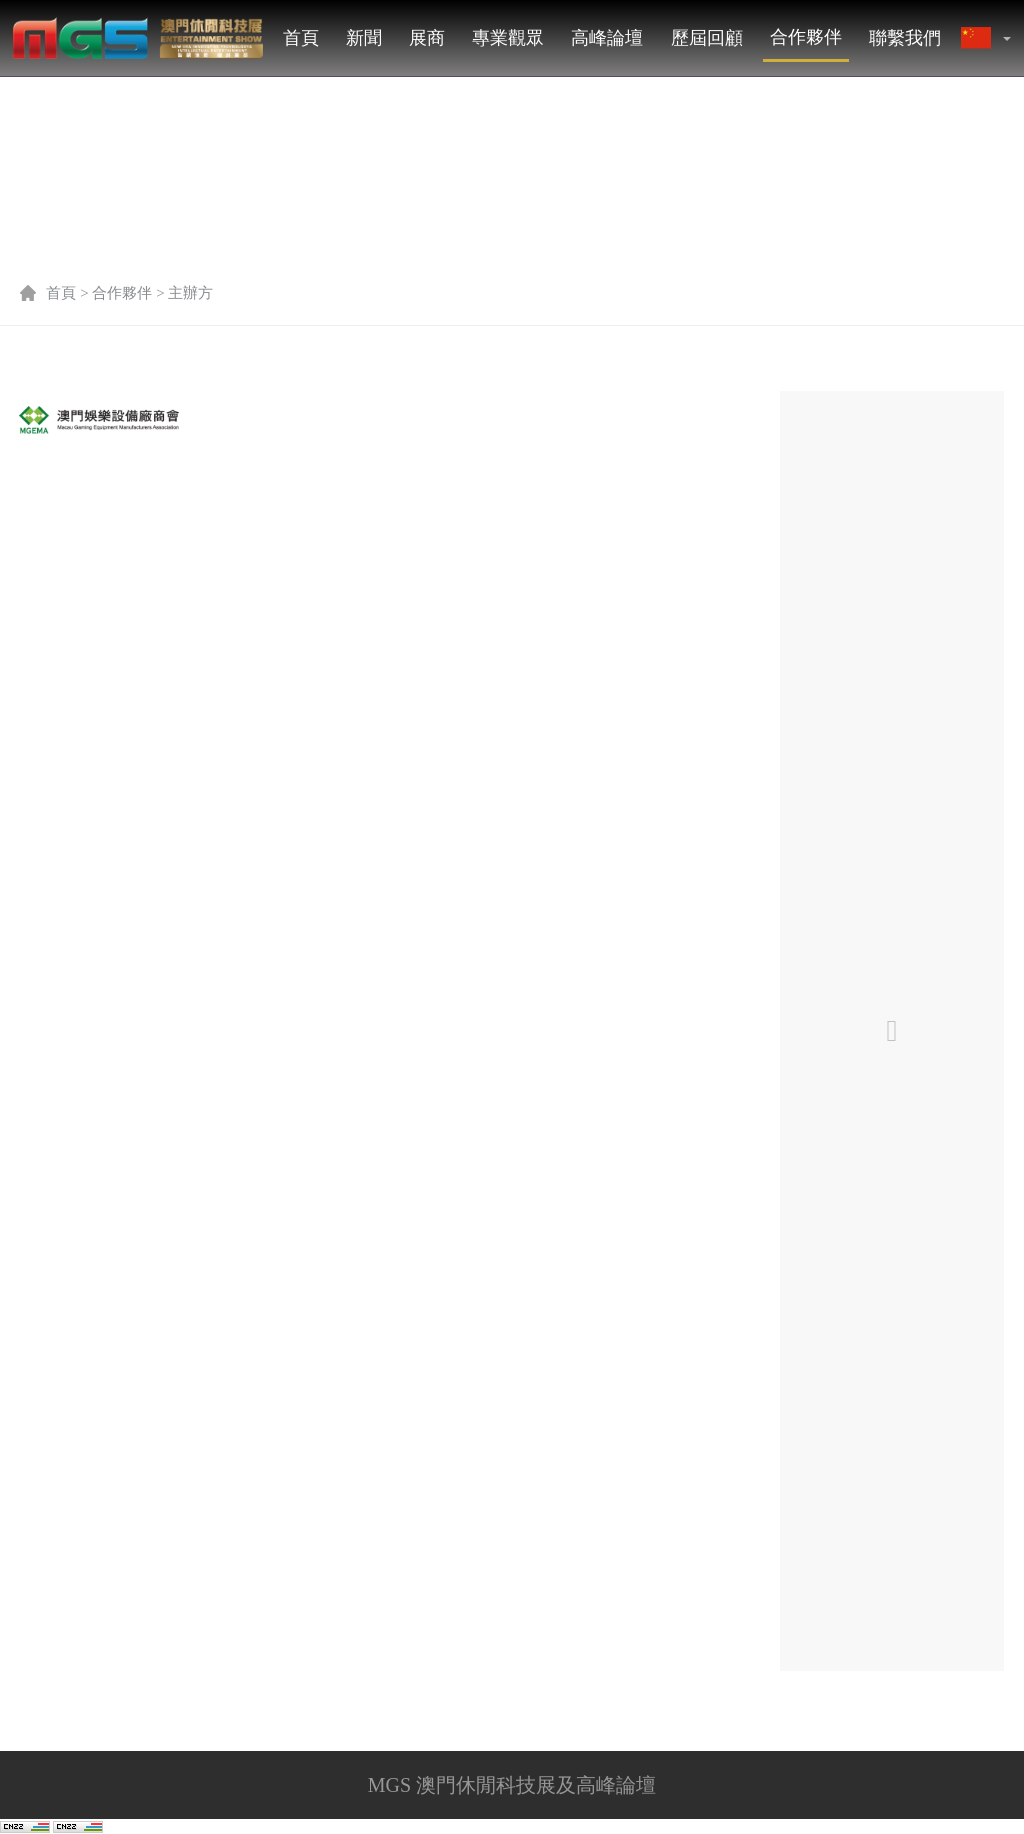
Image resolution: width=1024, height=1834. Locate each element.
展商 (427, 38)
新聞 (364, 38)
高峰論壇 (607, 38)
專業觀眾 (508, 38)
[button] (1006, 38)
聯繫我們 (905, 38)
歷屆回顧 (707, 38)
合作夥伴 (806, 37)
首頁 (301, 38)
